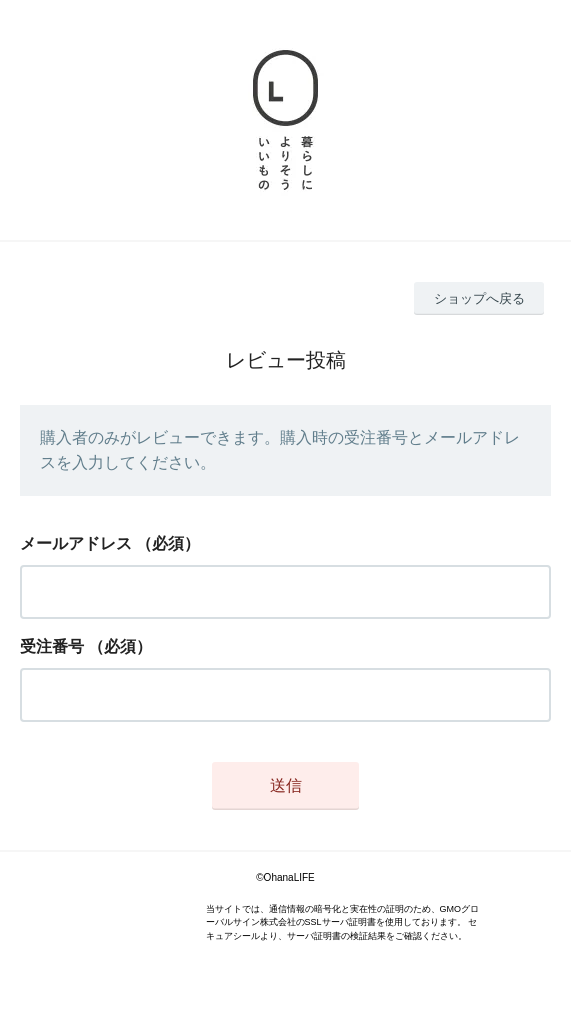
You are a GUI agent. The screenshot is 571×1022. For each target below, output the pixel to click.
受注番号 (52, 646)
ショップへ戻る (479, 298)
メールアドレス (76, 543)
